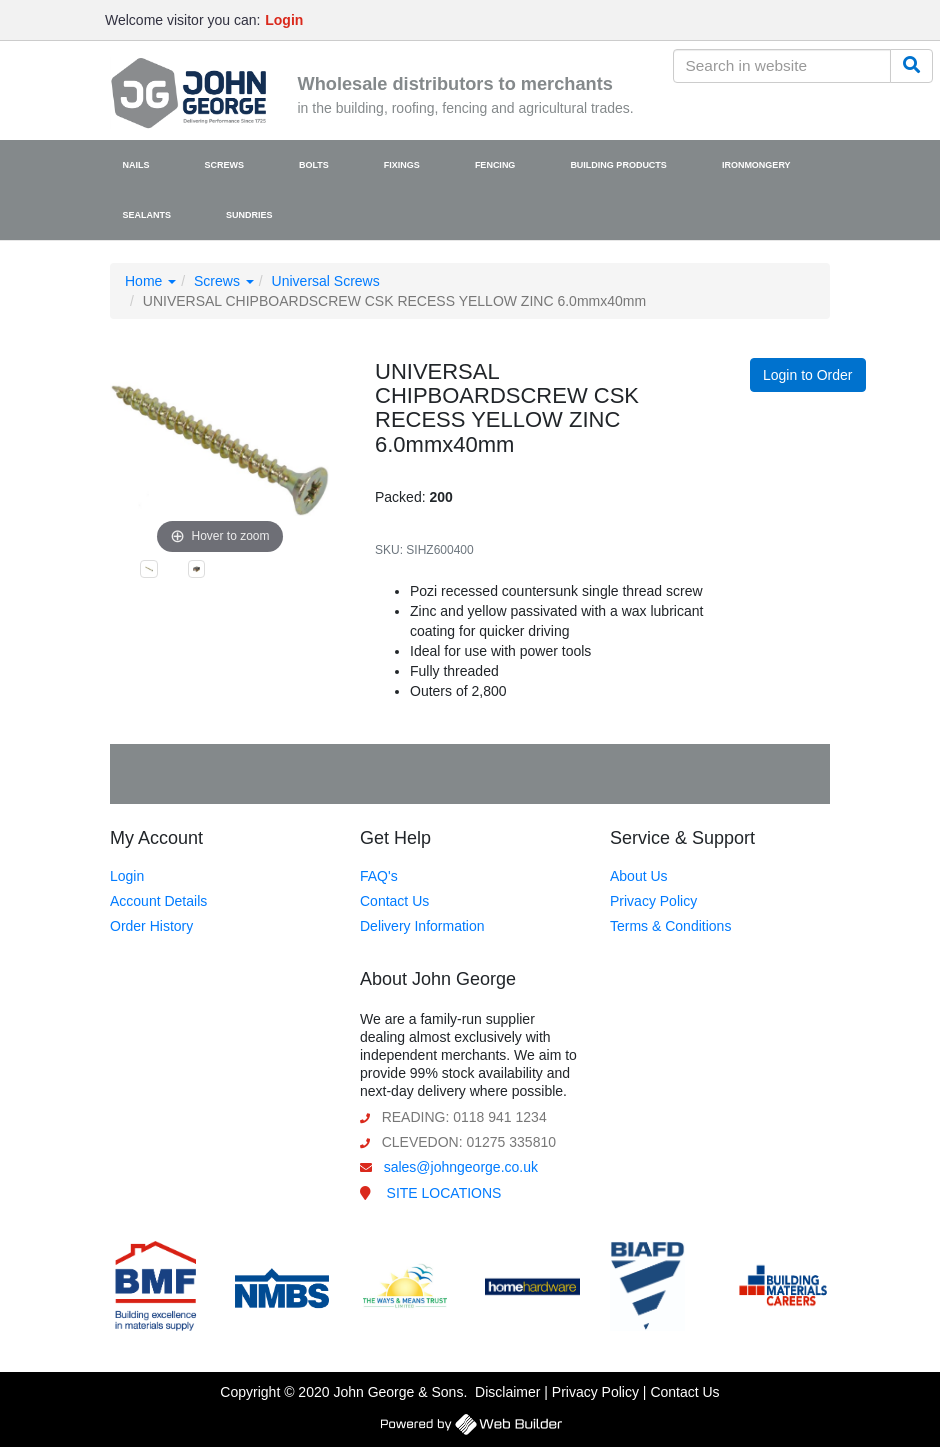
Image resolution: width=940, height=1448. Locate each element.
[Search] (911, 66)
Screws (224, 281)
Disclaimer (507, 1392)
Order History (151, 926)
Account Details (158, 901)
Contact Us (394, 901)
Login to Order (808, 375)
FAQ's (379, 876)
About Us (639, 876)
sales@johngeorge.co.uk (461, 1167)
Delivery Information (422, 926)
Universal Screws (326, 281)
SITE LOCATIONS (444, 1193)
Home (150, 281)
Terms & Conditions (670, 926)
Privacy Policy (653, 901)
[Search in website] (782, 66)
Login (127, 876)
